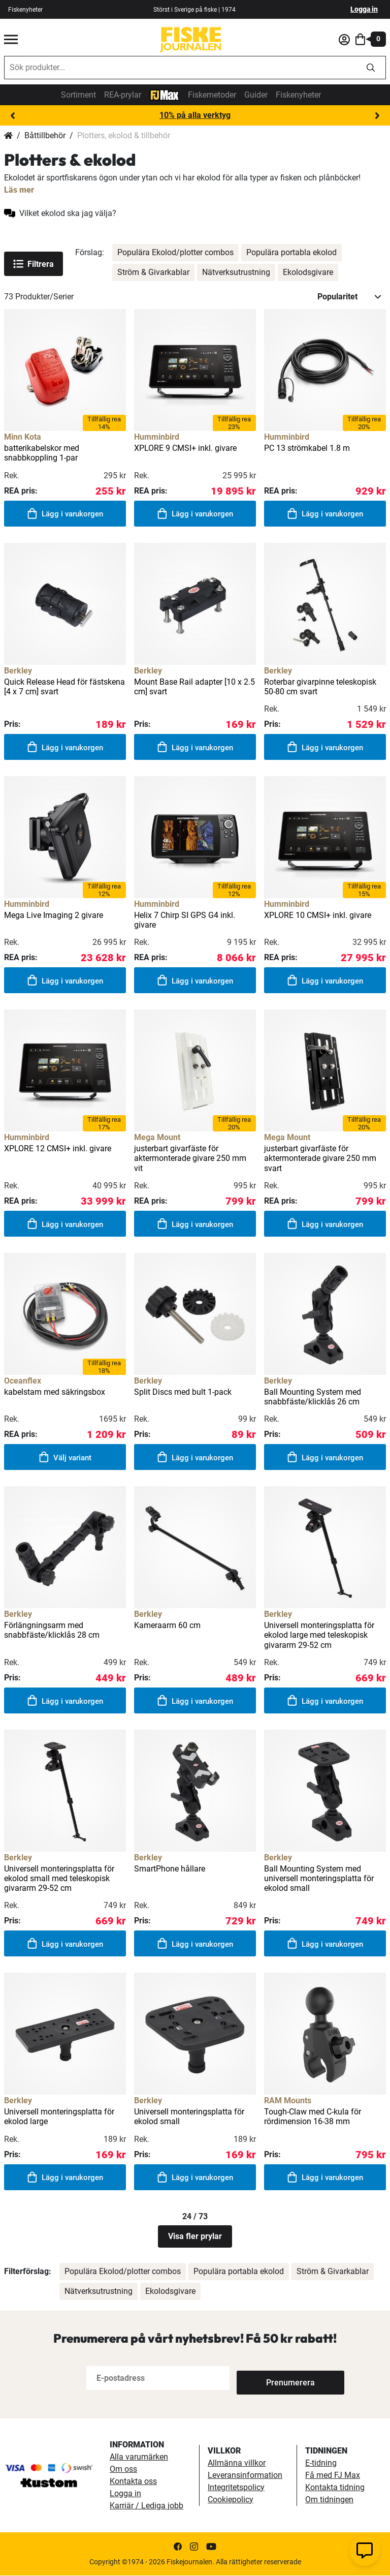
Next (377, 116)
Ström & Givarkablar (153, 272)
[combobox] (180, 67)
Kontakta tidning (335, 2488)
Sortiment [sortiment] (78, 95)
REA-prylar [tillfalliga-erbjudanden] (122, 95)
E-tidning (321, 2463)
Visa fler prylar (195, 2237)
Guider (256, 95)
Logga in (364, 9)
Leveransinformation (245, 2475)
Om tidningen (329, 2500)
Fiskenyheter (298, 95)
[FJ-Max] (164, 94)
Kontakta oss (133, 2482)
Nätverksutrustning (236, 272)
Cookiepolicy (230, 2500)
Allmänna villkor (237, 2463)
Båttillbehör (45, 135)
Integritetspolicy (236, 2488)
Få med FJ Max (332, 2475)
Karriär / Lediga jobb (146, 2506)
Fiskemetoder (212, 95)
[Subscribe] (270, 2378)
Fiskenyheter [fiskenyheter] (25, 9)
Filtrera (33, 264)
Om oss (123, 2469)
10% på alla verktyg (195, 115)
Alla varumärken (139, 2457)
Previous (13, 116)
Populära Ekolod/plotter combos (175, 252)
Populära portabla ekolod (291, 252)
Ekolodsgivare (308, 272)
